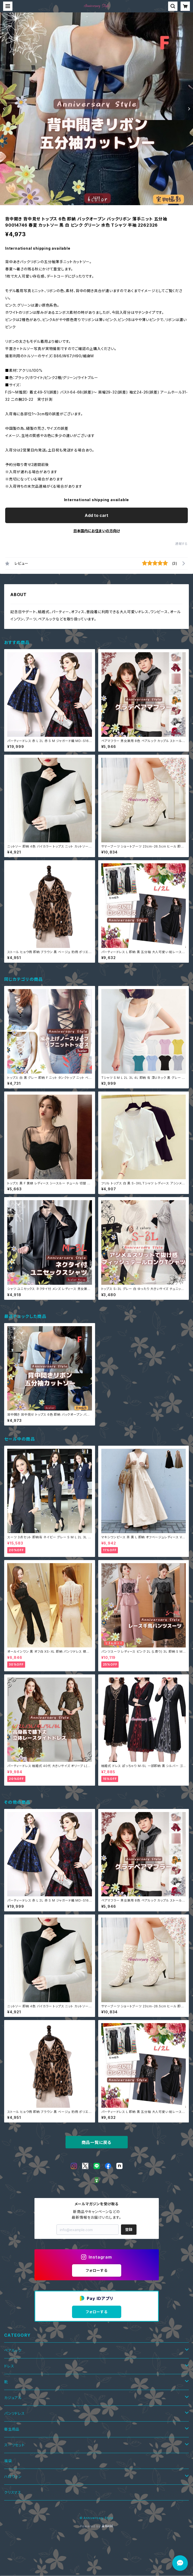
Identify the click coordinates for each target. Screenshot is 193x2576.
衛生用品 (11, 2429)
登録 (128, 2229)
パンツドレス (14, 2413)
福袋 (8, 2461)
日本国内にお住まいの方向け (96, 531)
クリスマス (12, 2492)
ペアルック (13, 2350)
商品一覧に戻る (97, 2142)
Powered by (96, 2526)
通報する (181, 544)
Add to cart (96, 515)
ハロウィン (13, 2476)
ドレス (9, 2366)
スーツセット (14, 2445)
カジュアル (13, 2397)
